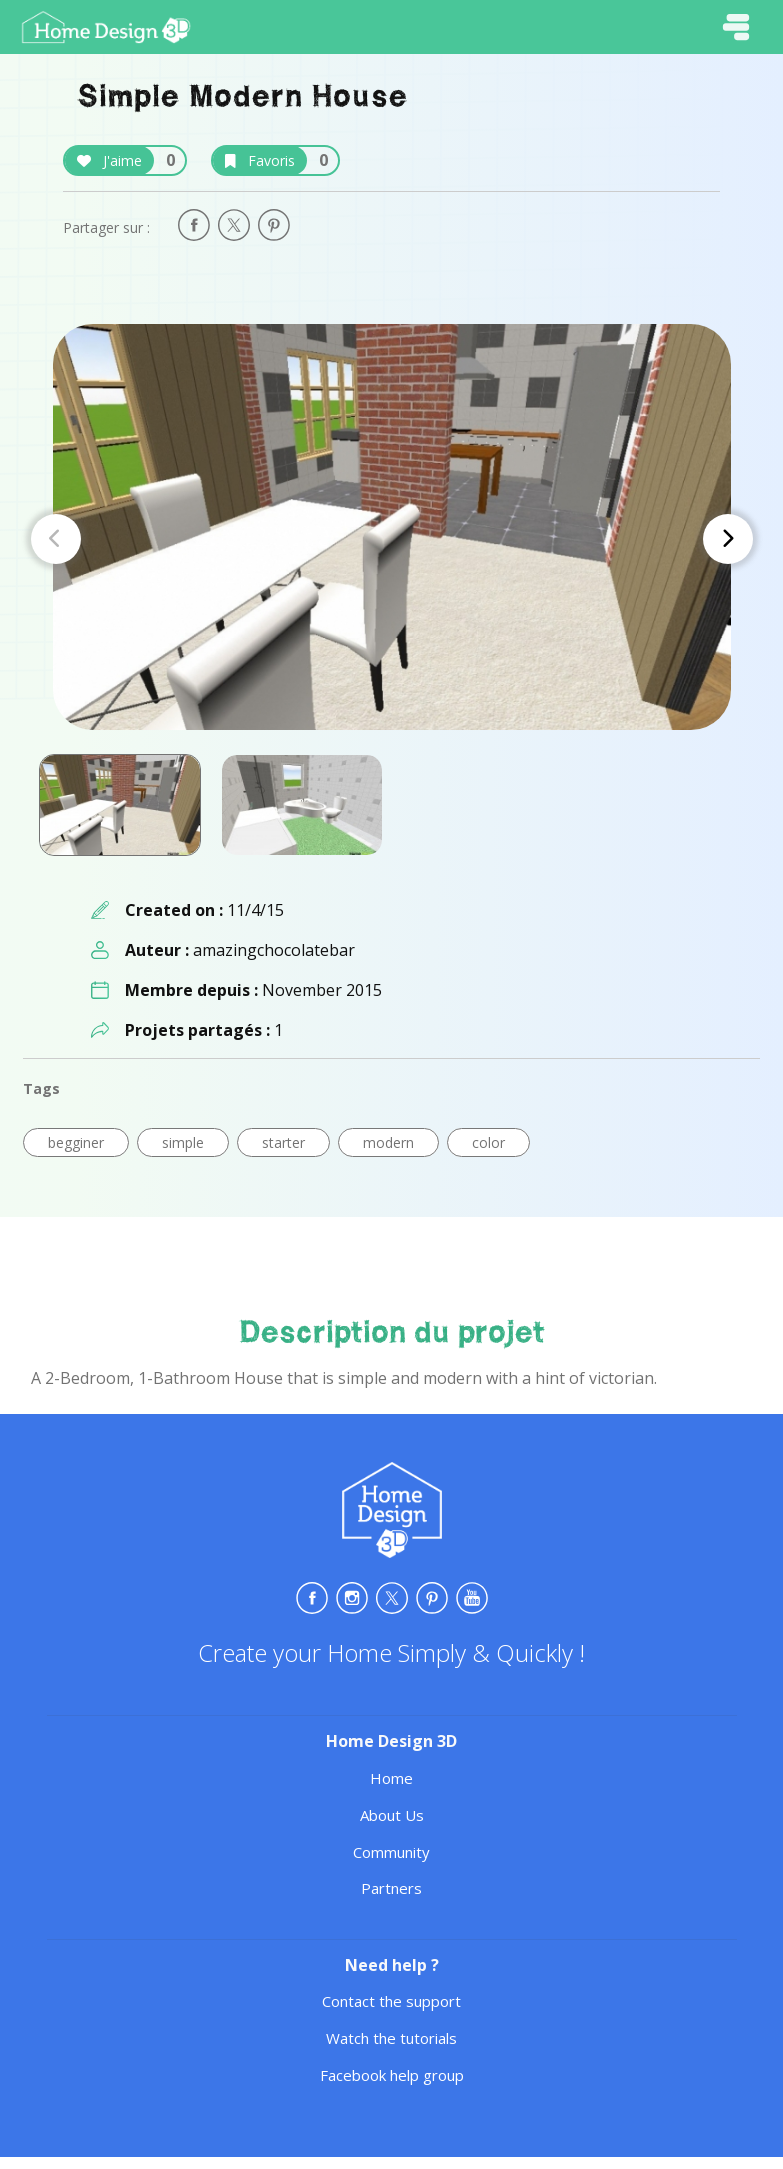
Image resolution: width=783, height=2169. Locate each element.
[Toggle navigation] (736, 27)
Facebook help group (392, 2075)
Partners (391, 1888)
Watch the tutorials (391, 2038)
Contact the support (391, 2001)
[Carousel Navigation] (392, 539)
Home (391, 1778)
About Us (392, 1815)
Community (391, 1852)
